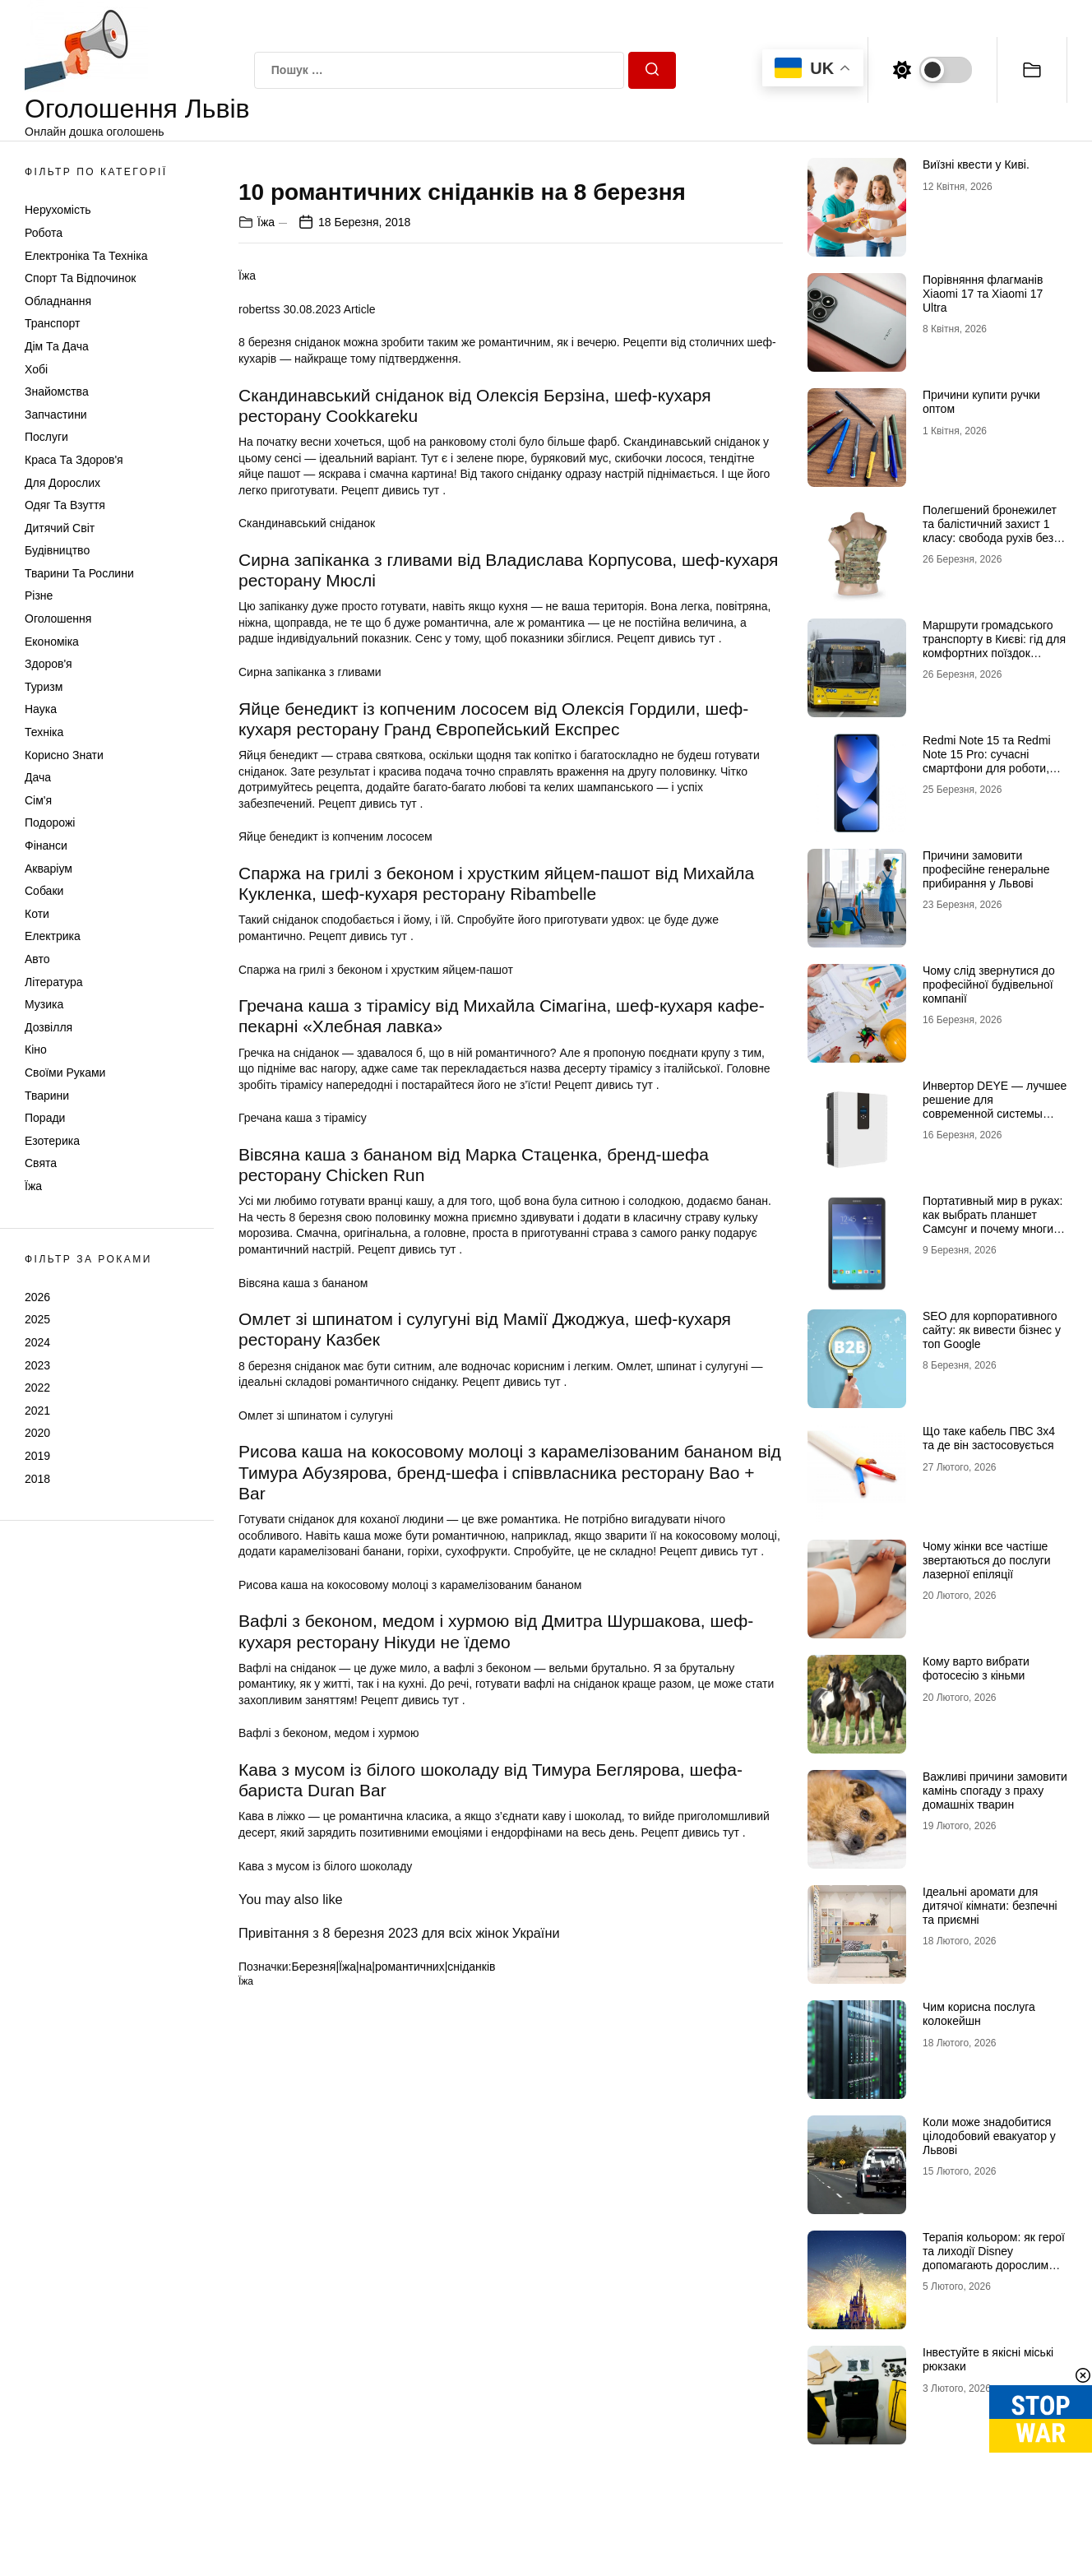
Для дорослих (62, 482)
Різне (39, 595)
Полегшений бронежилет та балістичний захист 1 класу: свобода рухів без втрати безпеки (990, 530)
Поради (45, 1117)
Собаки (44, 890)
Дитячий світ (60, 528)
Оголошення (58, 618)
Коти (37, 913)
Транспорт (52, 323)
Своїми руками (65, 1072)
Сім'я (38, 800)
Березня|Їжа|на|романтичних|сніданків (393, 2272)
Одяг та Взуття (65, 505)
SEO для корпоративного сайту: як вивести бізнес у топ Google (992, 1330)
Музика (44, 1004)
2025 (37, 1319)
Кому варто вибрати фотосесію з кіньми (976, 1668)
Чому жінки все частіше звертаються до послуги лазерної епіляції (987, 1560)
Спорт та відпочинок (80, 278)
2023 (37, 1365)
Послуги (46, 436)
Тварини (47, 1095)
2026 (37, 1297)
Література (54, 982)
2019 (37, 1455)
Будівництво (57, 550)
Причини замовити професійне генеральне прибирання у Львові (986, 869)
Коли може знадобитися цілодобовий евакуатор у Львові (989, 2136)
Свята (41, 1163)
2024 (37, 1342)
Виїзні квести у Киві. (976, 164)
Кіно (36, 1049)
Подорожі (50, 822)
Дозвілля (48, 1027)
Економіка (52, 641)
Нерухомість (58, 209)
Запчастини (56, 414)
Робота (43, 232)
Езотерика (52, 1140)
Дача (38, 777)
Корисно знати (64, 755)
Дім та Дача (57, 346)
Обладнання (58, 301)
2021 (37, 1410)
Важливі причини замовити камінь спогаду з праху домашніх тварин (995, 1790)
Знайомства (57, 391)
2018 (37, 1478)
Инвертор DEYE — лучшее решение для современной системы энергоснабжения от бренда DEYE (995, 1113)
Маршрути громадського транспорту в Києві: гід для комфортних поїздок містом (994, 646)
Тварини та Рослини (79, 573)
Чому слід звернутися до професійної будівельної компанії (989, 984)
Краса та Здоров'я (74, 459)
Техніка (44, 732)
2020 (37, 1432)
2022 (37, 1387)
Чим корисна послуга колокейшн (979, 2013)
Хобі (36, 369)
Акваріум (48, 868)
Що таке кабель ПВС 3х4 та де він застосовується (989, 1438)
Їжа (33, 1186)
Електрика (53, 936)
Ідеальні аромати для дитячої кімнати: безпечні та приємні (990, 1905)
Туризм (43, 686)
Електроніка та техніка (86, 255)
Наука (41, 709)
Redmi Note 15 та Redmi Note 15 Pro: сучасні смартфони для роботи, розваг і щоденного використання (987, 768)
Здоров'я (48, 663)
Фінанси (46, 845)
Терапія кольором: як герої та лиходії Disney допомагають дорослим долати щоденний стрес (994, 2258)
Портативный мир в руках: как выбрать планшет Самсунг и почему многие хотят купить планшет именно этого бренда (992, 1228)
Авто (37, 959)
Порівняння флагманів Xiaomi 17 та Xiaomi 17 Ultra (983, 293)
